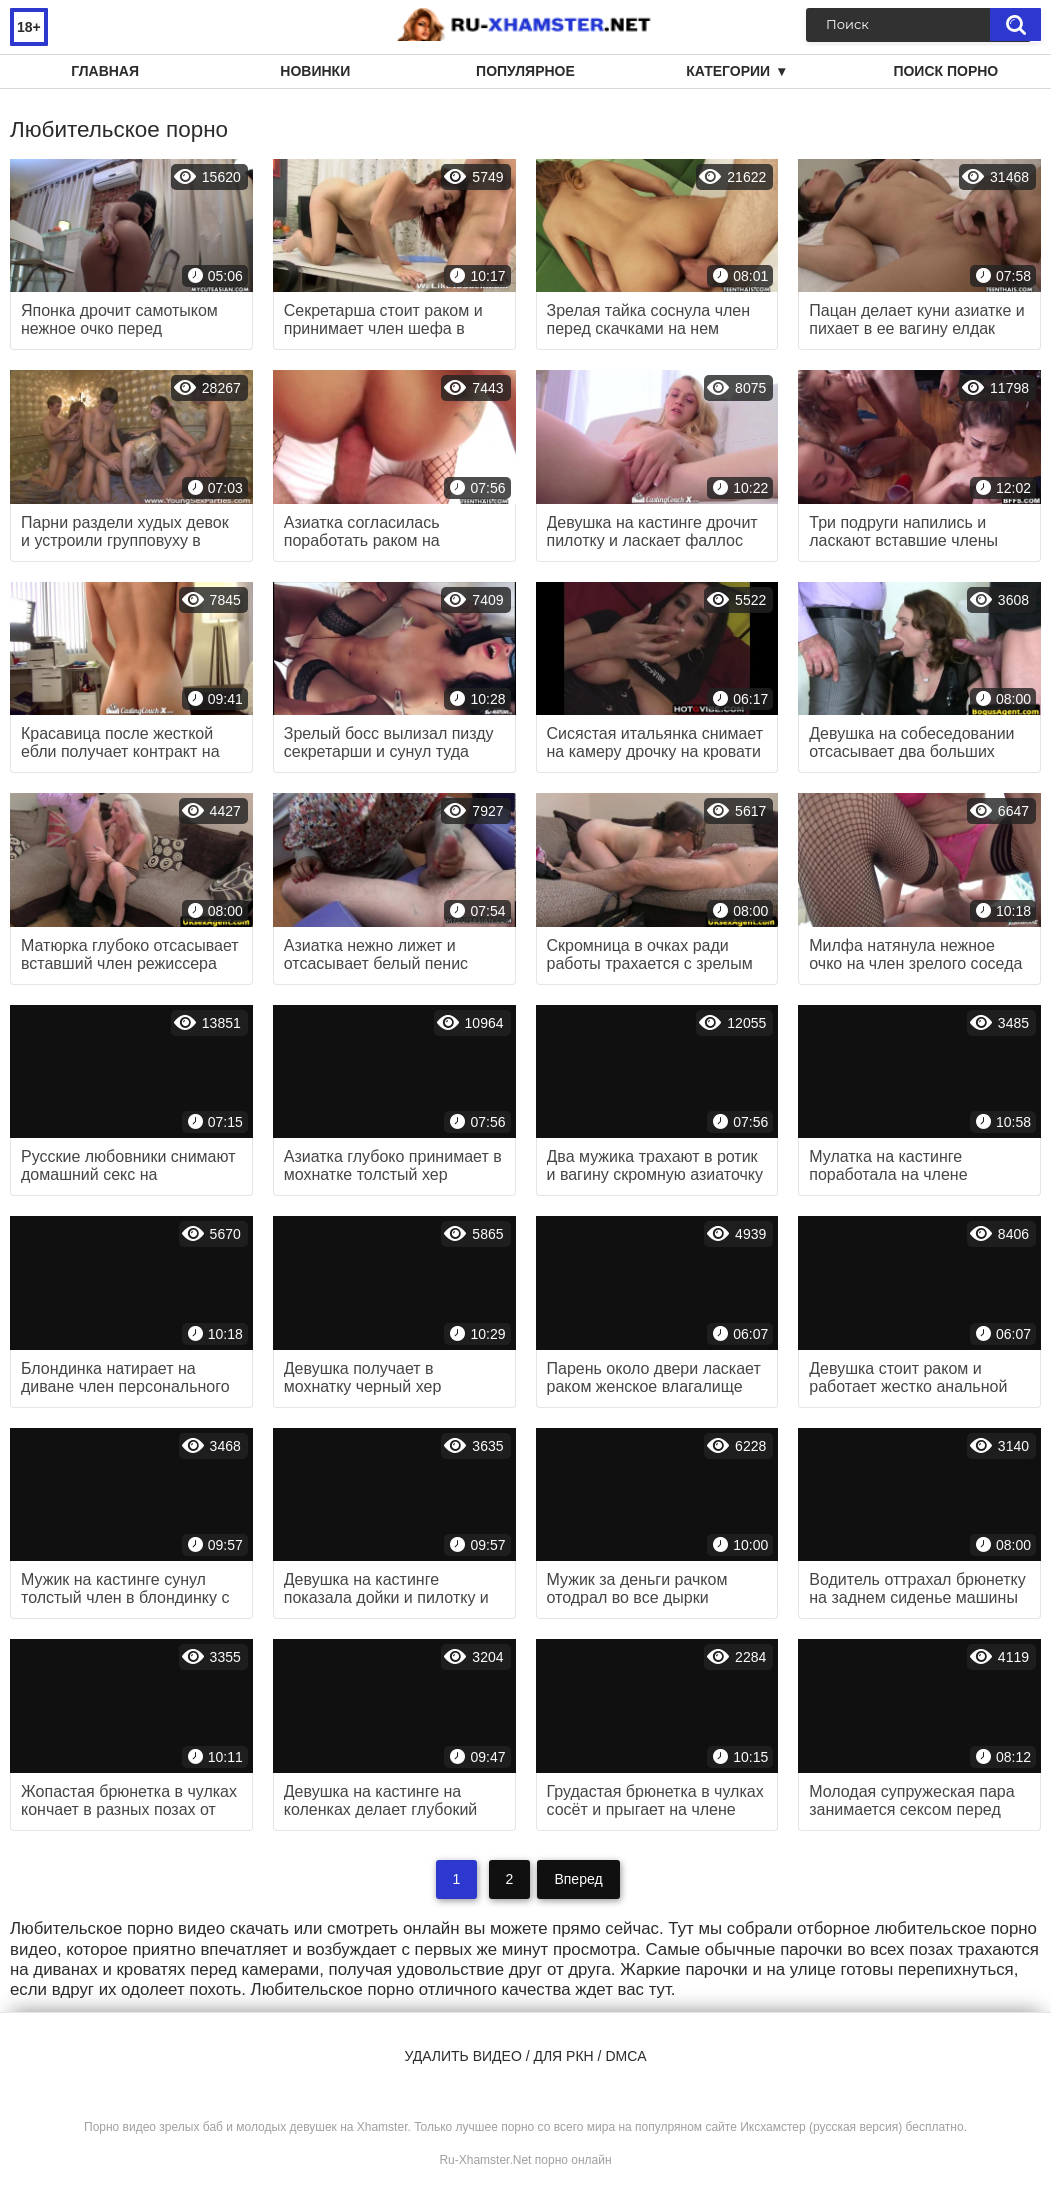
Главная (105, 71)
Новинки (315, 71)
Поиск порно (945, 71)
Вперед (578, 1879)
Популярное (525, 71)
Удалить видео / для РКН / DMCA (525, 2056)
